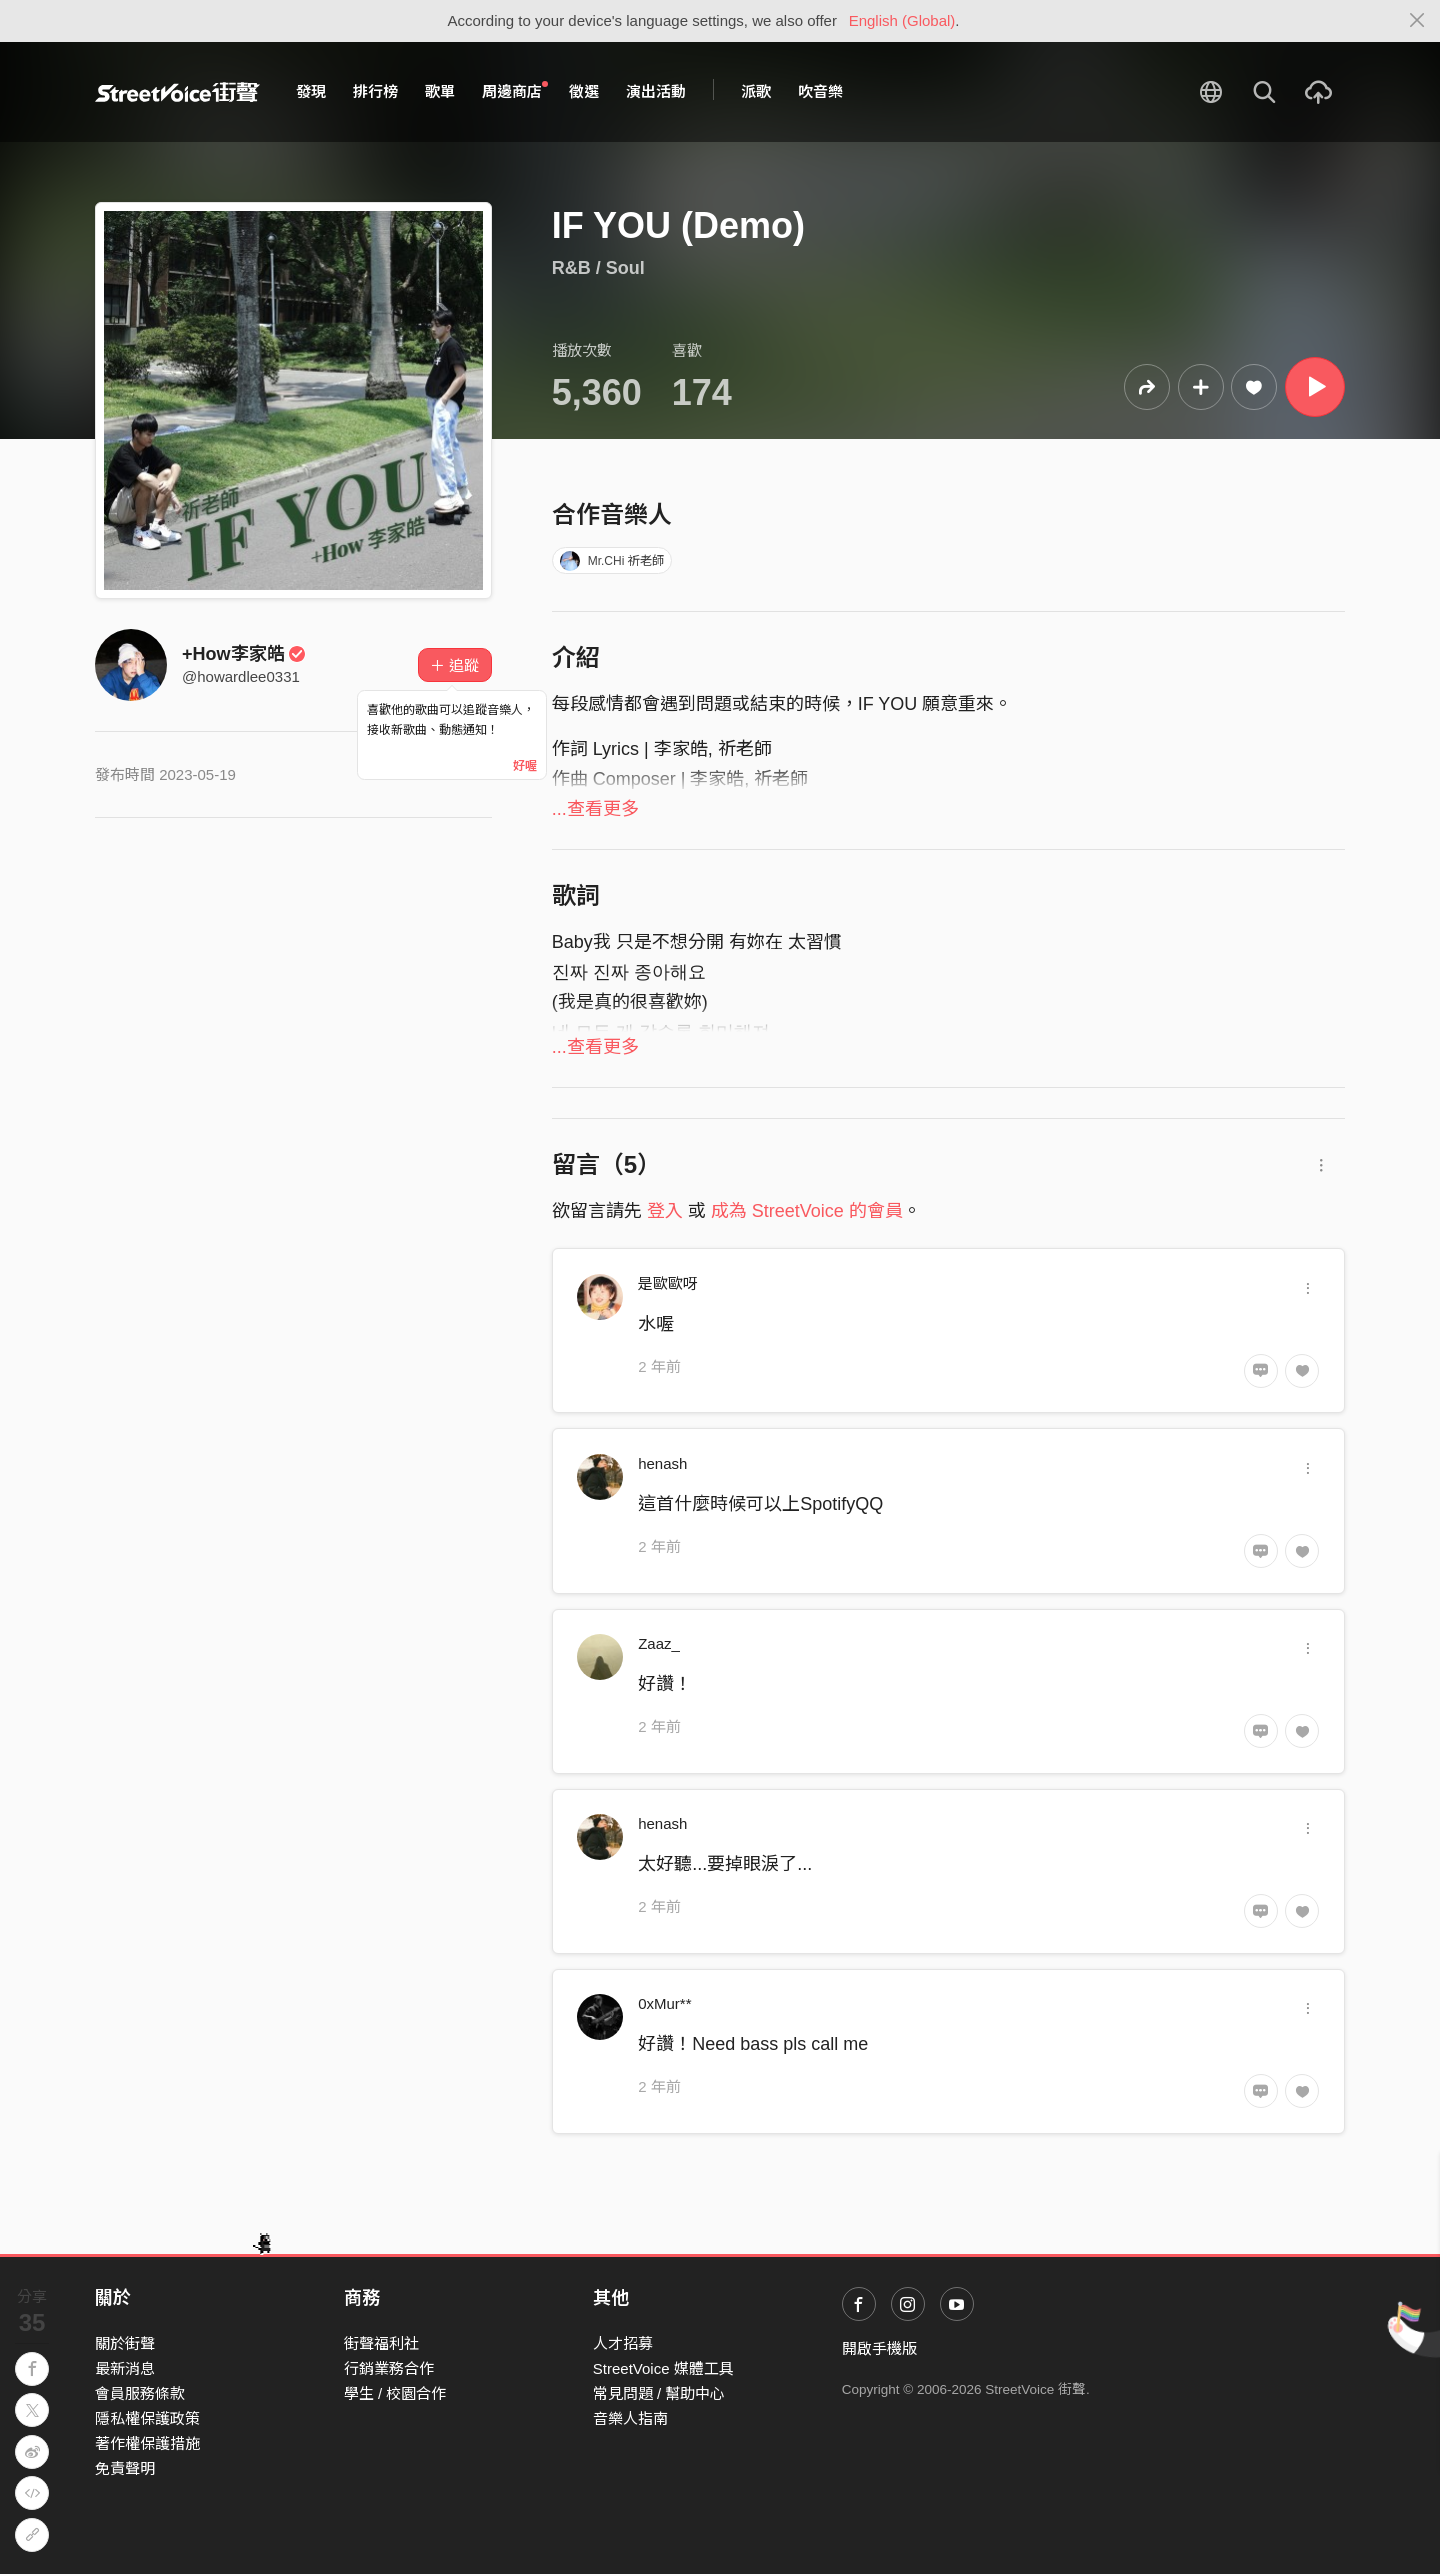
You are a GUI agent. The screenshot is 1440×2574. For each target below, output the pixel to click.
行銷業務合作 (389, 2368)
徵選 (584, 91)
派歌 (756, 91)
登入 (665, 1211)
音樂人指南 (630, 2418)
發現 (311, 91)
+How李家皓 (244, 654)
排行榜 (375, 91)
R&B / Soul (598, 268)
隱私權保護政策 (147, 2418)
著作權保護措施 (147, 2443)
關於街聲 (125, 2343)
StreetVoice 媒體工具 (663, 2368)
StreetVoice (177, 92)
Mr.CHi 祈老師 (612, 561)
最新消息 (125, 2368)
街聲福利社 (381, 2343)
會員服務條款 (140, 2393)
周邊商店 (515, 91)
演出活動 (656, 91)
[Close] (1417, 21)
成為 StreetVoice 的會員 (807, 1211)
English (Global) (902, 20)
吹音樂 (820, 91)
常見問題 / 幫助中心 (659, 2393)
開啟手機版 (879, 2348)
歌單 (440, 91)
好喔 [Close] (525, 766)
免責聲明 (125, 2468)
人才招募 (623, 2343)
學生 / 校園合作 (395, 2393)
